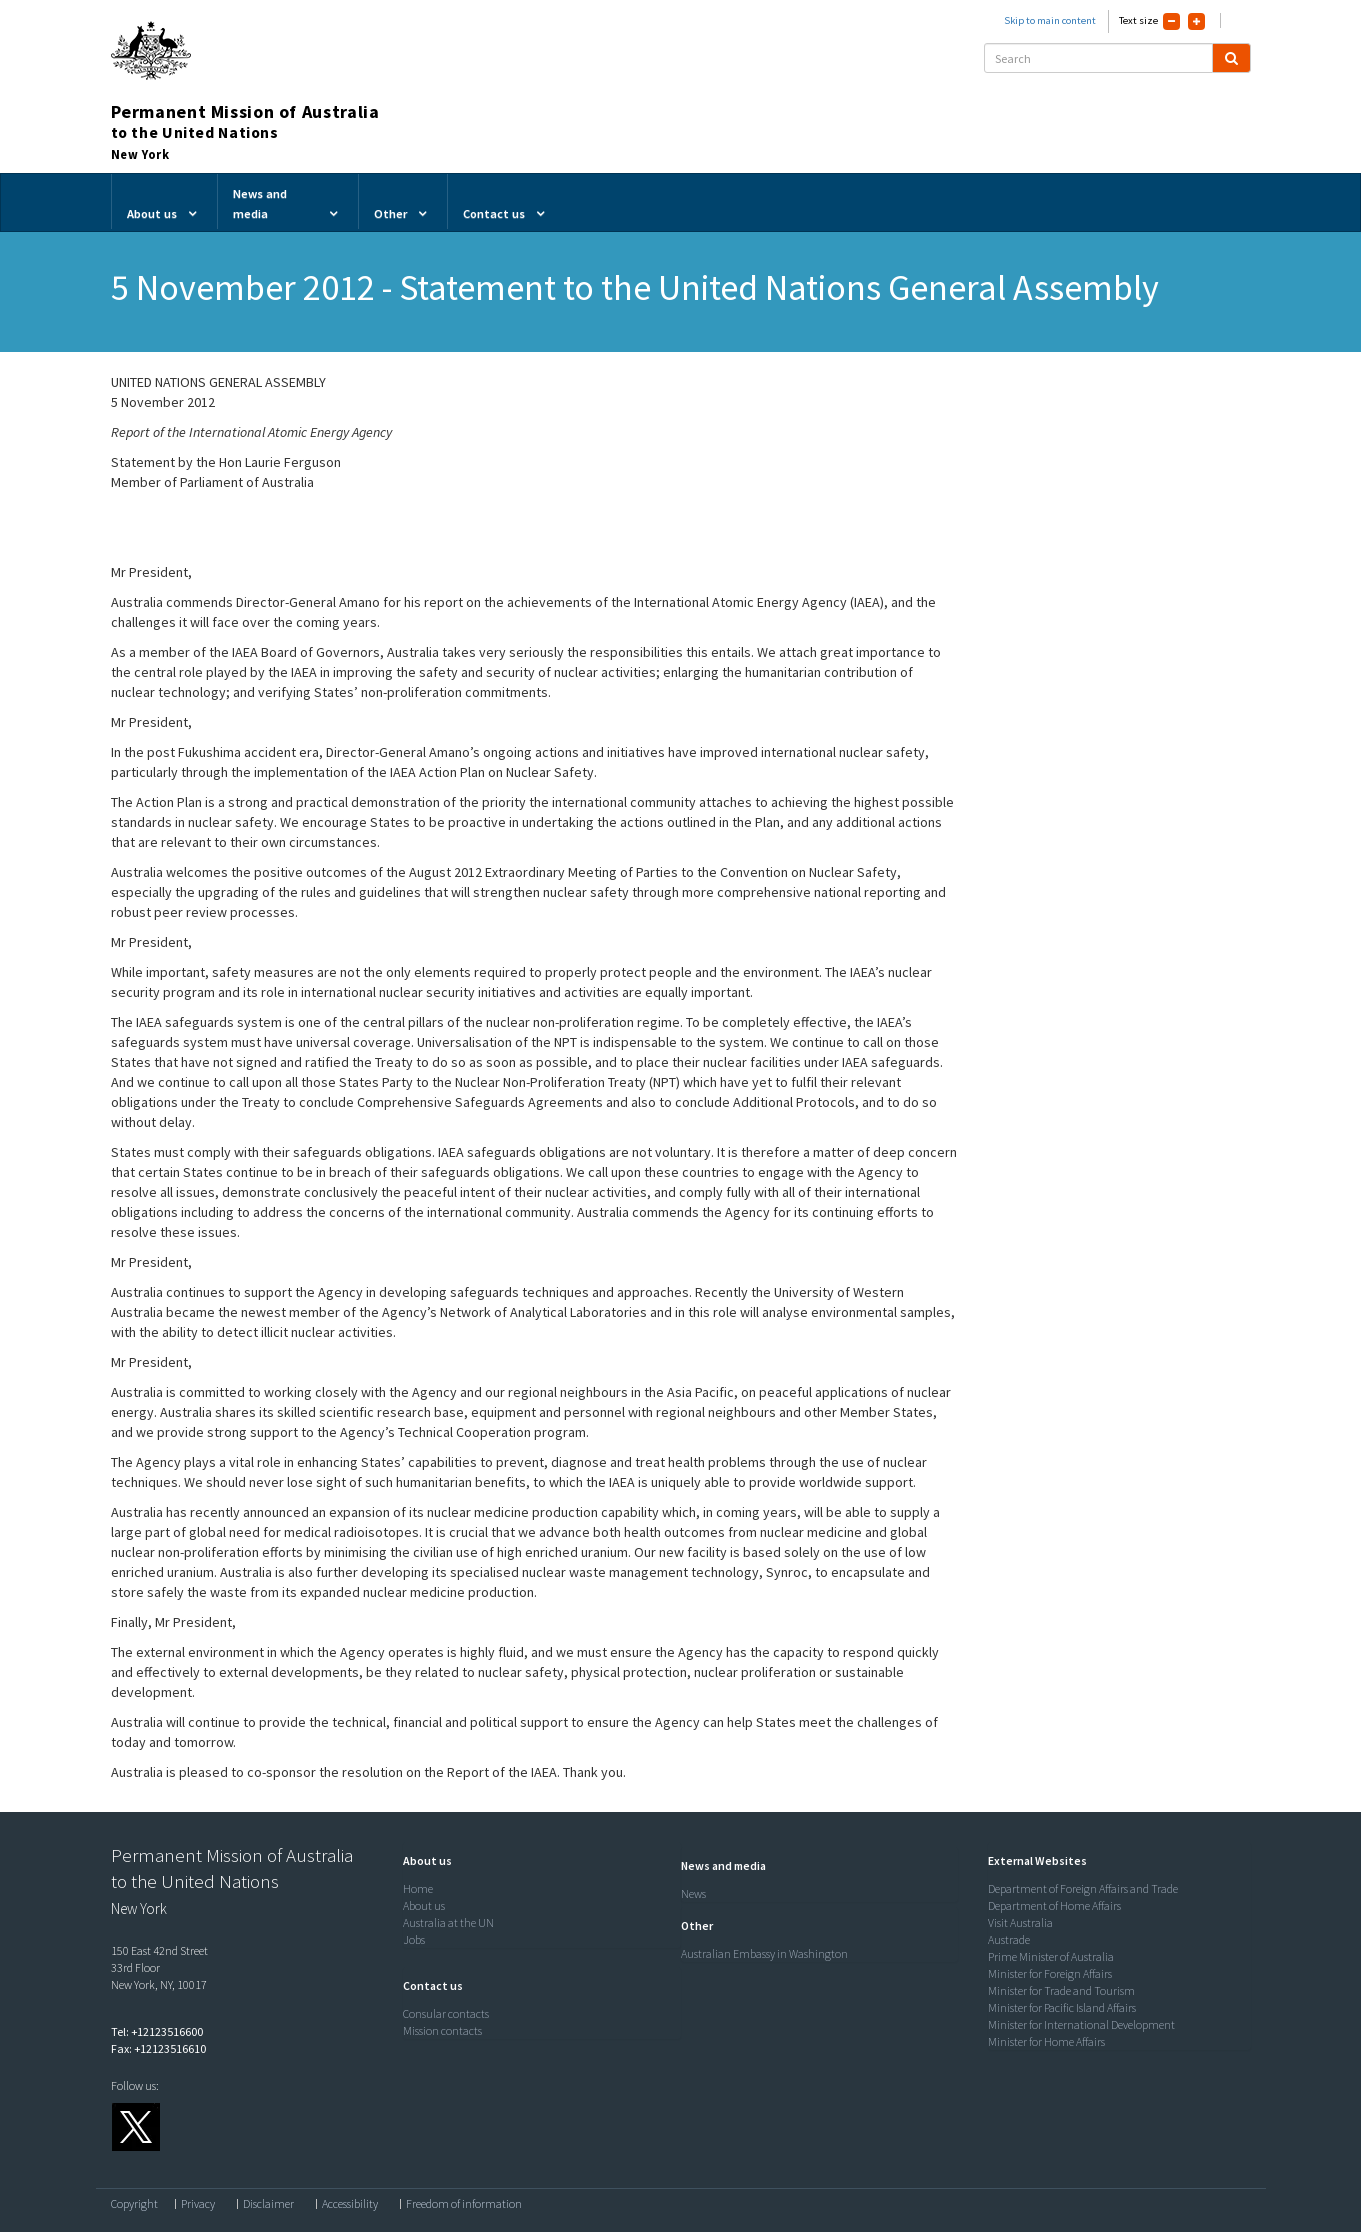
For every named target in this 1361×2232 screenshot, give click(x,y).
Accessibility (350, 2204)
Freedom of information (464, 2204)
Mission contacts (442, 2030)
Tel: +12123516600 (157, 2031)
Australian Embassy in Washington (764, 1953)
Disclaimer (268, 2204)
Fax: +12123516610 (158, 2048)
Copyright (134, 2204)
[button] (422, 1860)
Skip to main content (1050, 20)
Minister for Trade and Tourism (1061, 1990)
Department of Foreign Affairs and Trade (1083, 1888)
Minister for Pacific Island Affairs (1062, 2007)
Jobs (414, 1939)
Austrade (1009, 1939)
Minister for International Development (1081, 2024)
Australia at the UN (448, 1922)
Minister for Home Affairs (1046, 2041)
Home (418, 1888)
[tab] (537, 1861)
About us (424, 1905)
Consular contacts (446, 2013)
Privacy (198, 2204)
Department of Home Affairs (1054, 1905)
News (693, 1893)
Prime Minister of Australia (1051, 1956)
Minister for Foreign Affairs (1050, 1973)
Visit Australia (1020, 1922)
